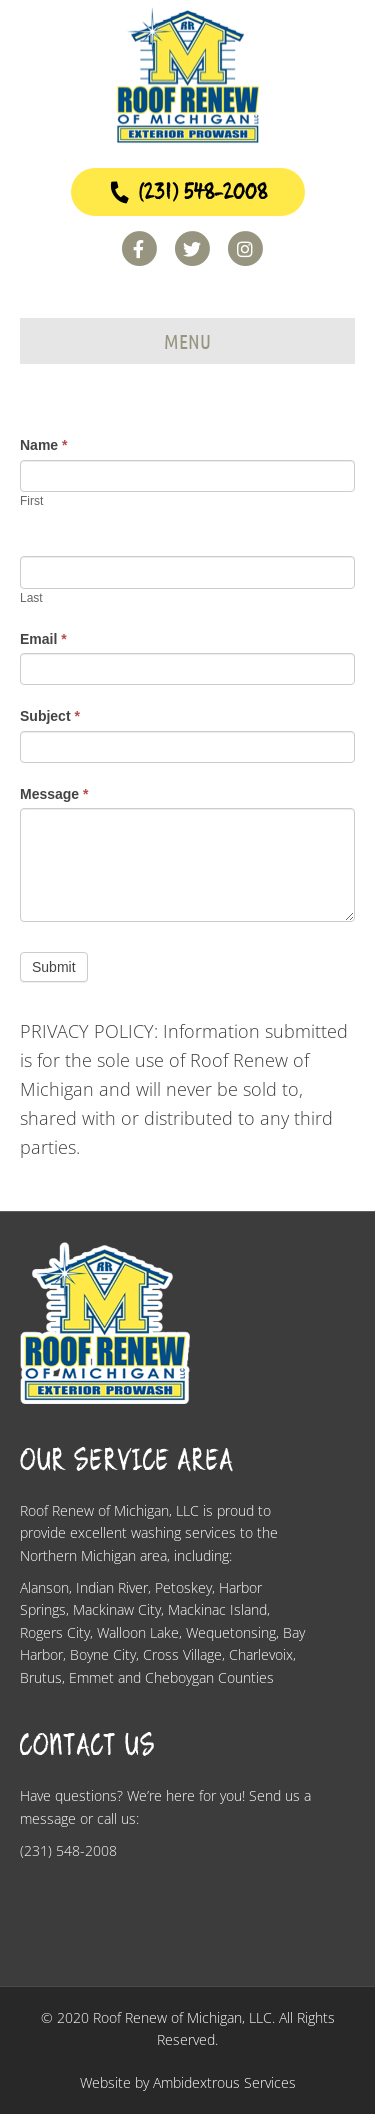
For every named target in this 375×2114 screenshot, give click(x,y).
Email (43, 639)
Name (43, 445)
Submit (54, 967)
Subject (50, 716)
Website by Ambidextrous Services (188, 2082)
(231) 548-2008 (187, 192)
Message (54, 794)
